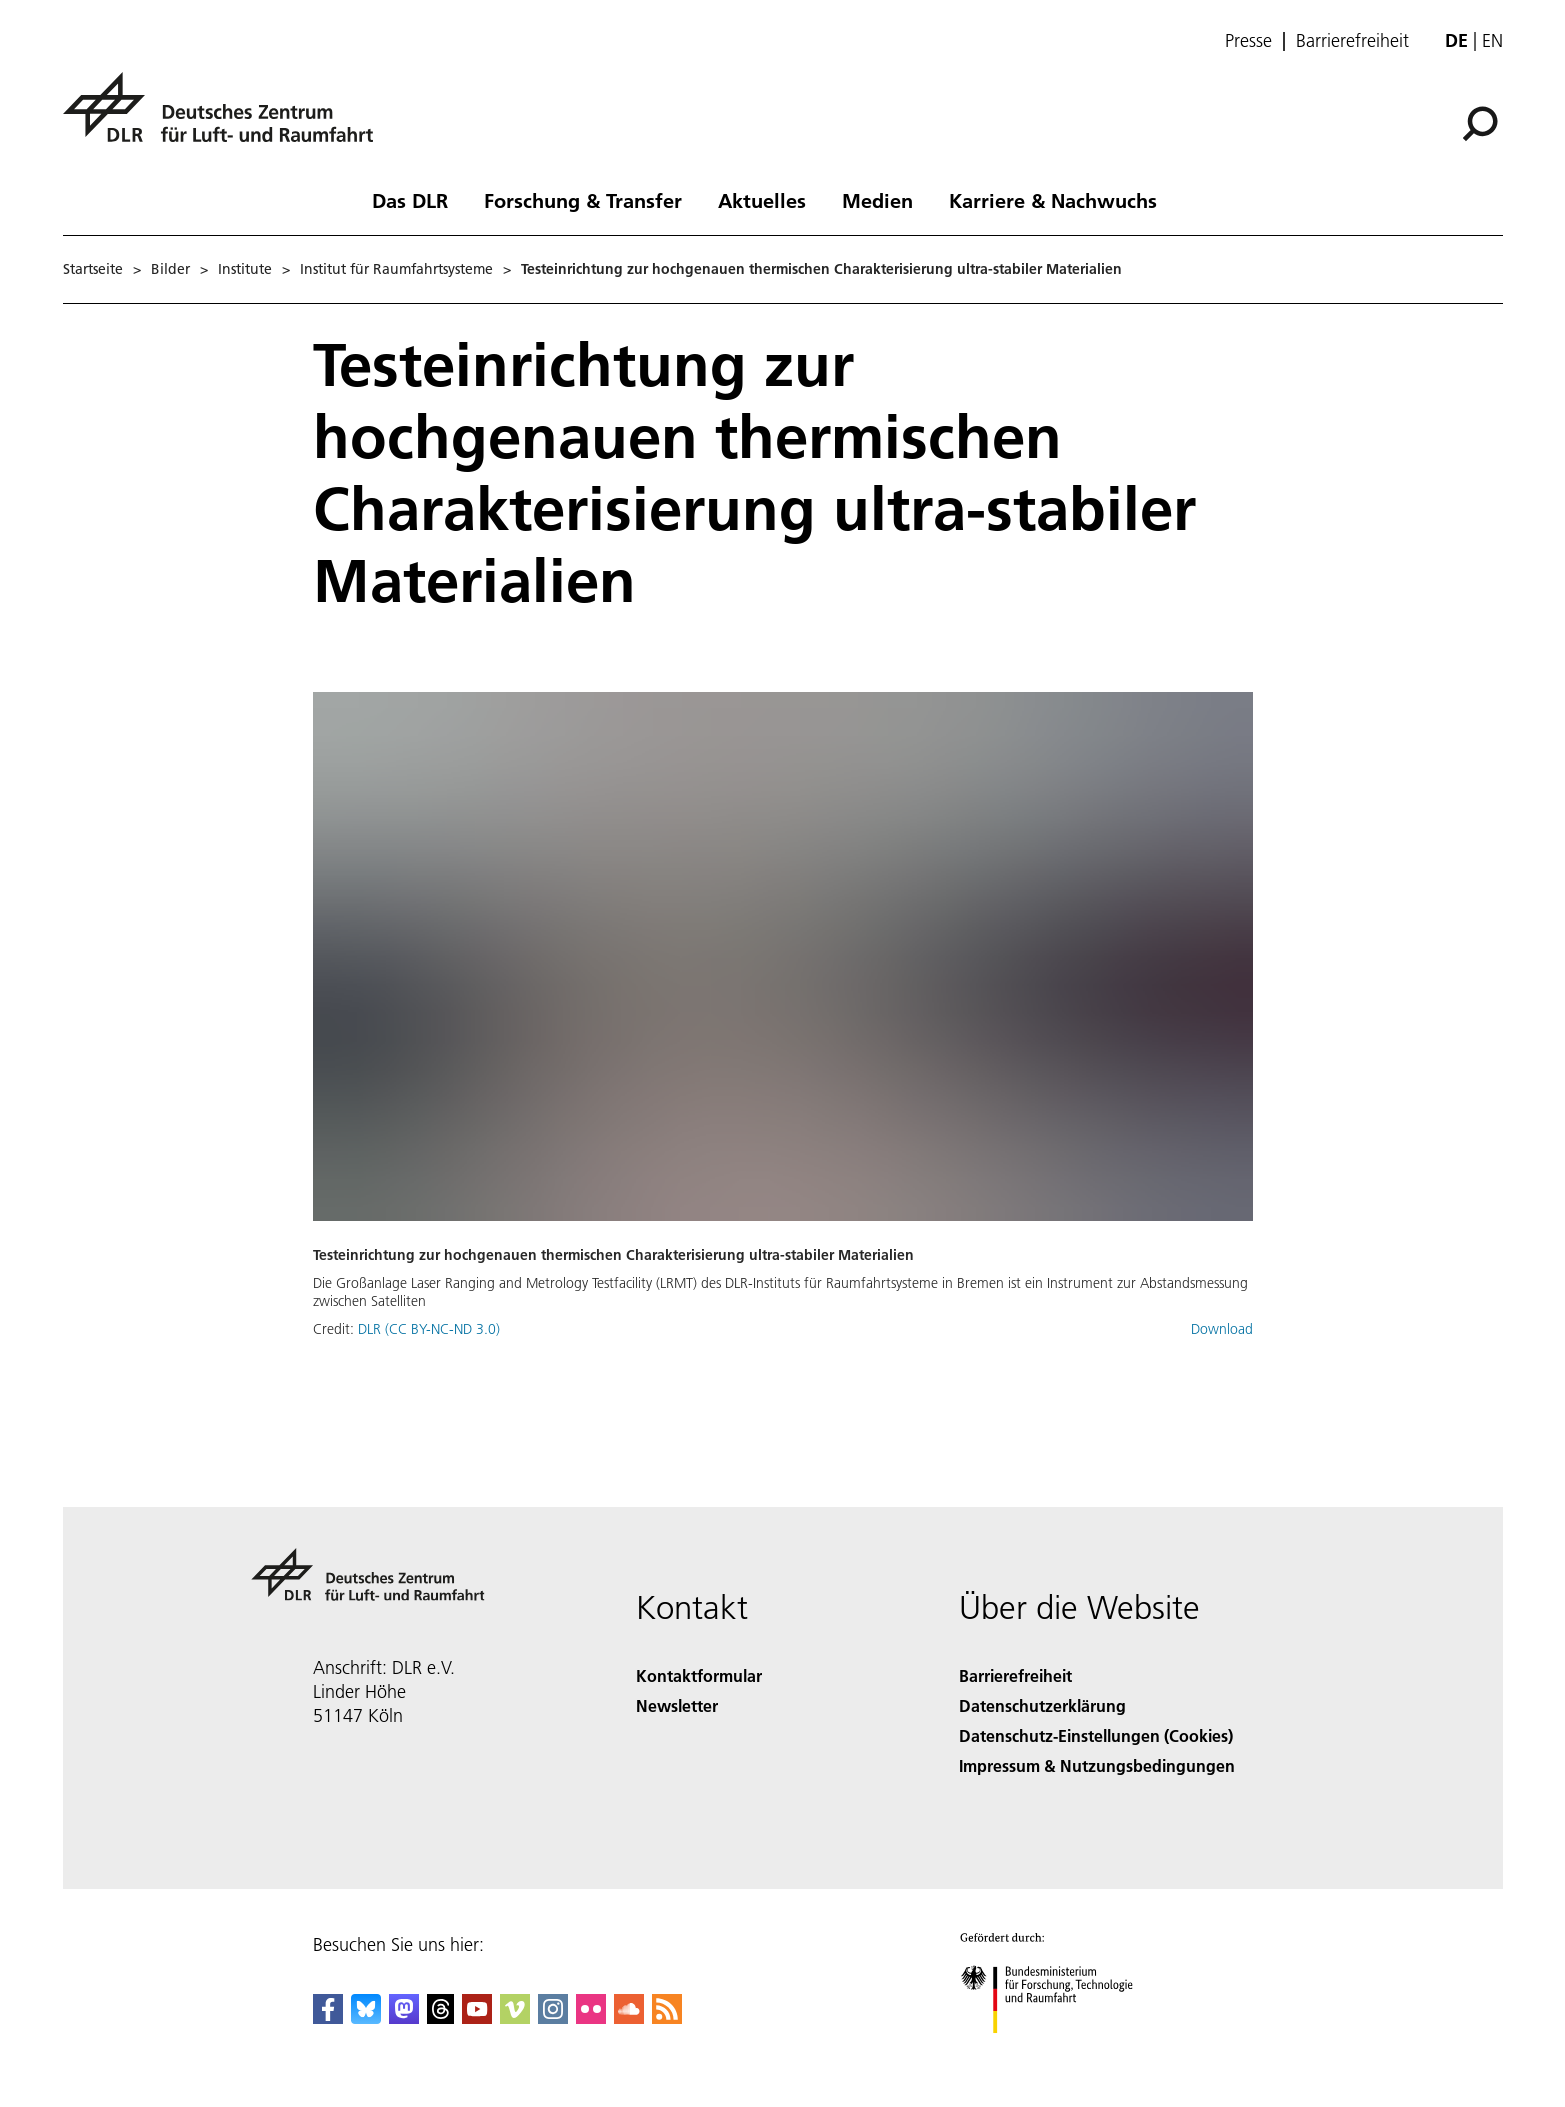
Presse (1248, 41)
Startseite (93, 269)
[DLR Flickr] (591, 2017)
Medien (877, 200)
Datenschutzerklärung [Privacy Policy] (1042, 1705)
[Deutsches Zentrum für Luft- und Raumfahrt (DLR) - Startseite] (226, 118)
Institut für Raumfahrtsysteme (396, 269)
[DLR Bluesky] (366, 2017)
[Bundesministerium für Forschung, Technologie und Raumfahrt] (1057, 2050)
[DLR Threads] (441, 2017)
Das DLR (410, 200)
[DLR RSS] (667, 2017)
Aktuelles (762, 200)
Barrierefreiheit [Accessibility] (1015, 1675)
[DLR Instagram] (553, 2017)
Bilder (170, 269)
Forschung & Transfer (583, 200)
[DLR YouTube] (477, 2017)
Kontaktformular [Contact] (699, 1675)
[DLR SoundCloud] (629, 2017)
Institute (245, 269)
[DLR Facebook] (328, 2017)
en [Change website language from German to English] (1492, 40)
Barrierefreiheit (1352, 41)
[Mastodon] (404, 2017)
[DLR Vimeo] (515, 2017)
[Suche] (1480, 124)
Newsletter (677, 1705)
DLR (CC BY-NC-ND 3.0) (429, 1329)
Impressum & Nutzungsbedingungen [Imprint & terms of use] (1097, 1765)
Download (1222, 1329)
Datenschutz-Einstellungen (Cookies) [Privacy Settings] (1096, 1735)
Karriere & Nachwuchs (1053, 200)
